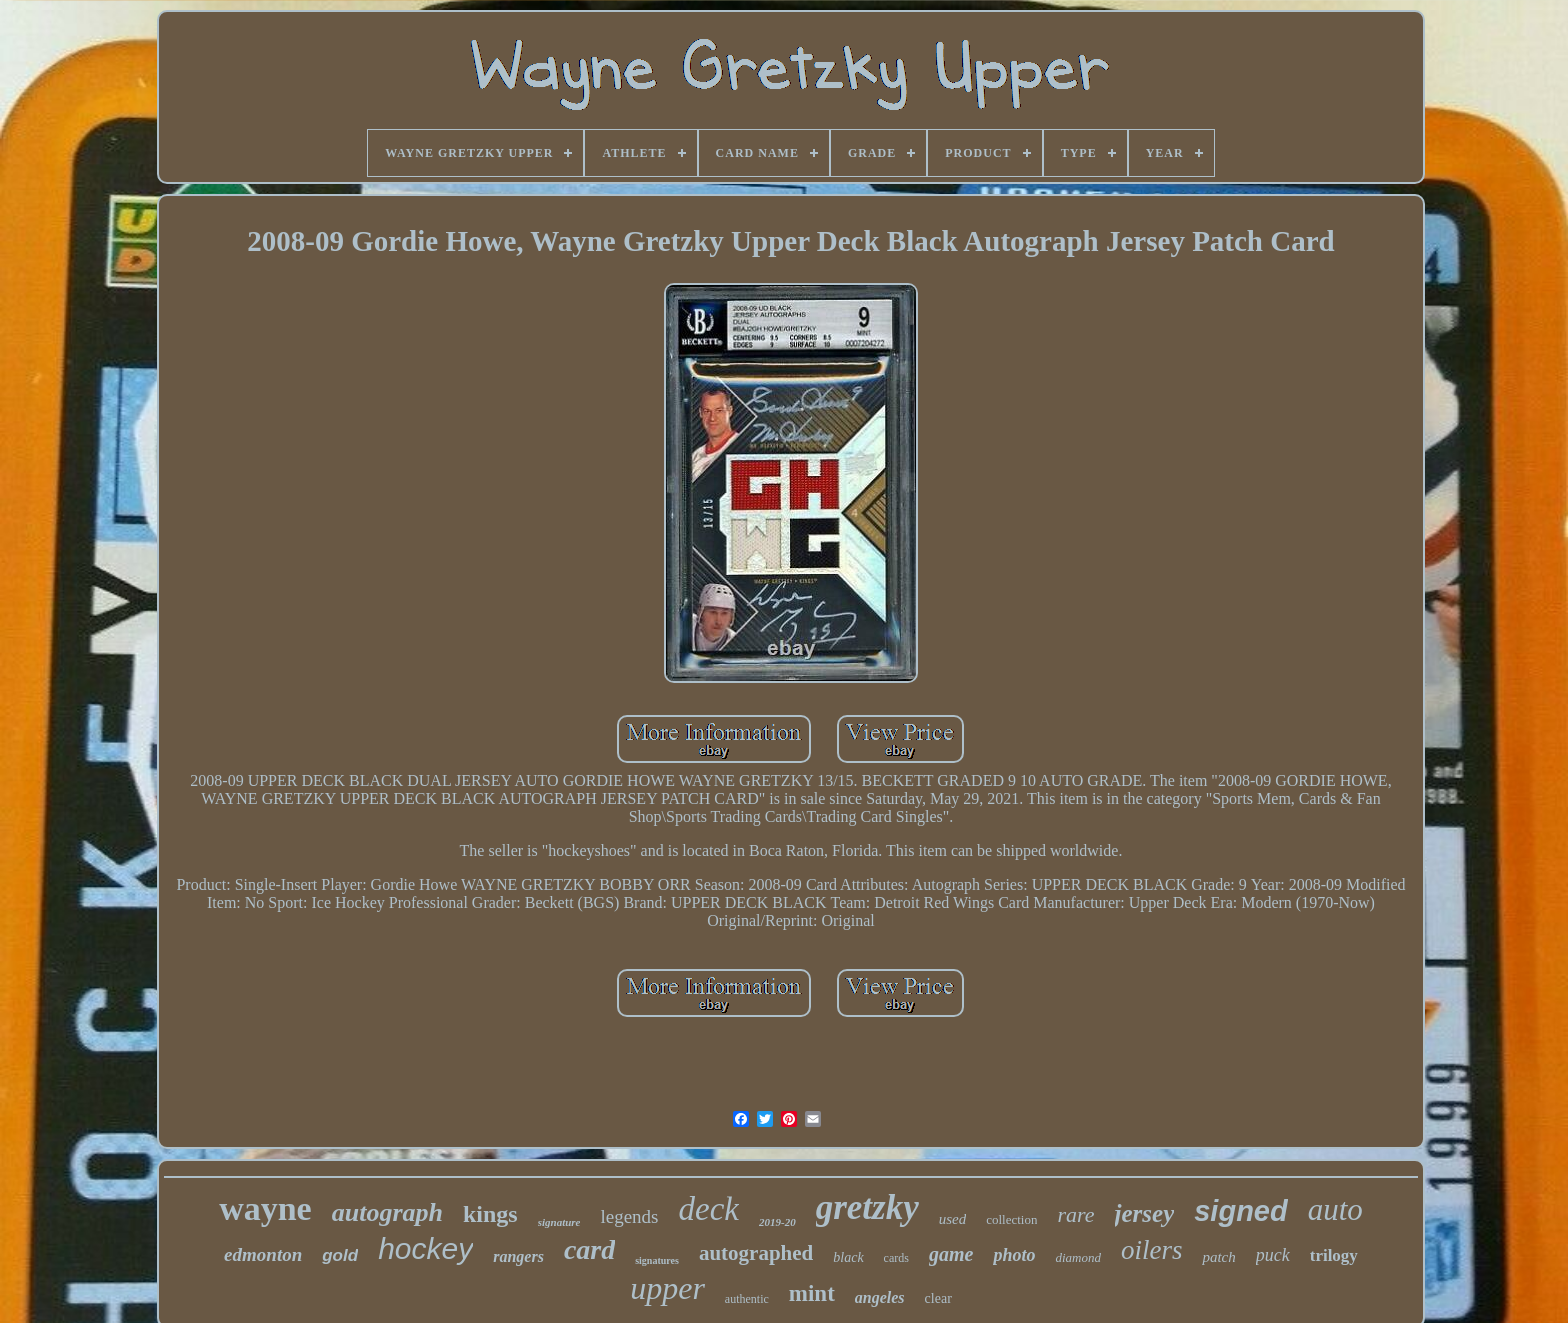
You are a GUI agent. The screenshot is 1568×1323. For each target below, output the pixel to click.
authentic (747, 1299)
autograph (387, 1212)
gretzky (867, 1207)
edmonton (263, 1254)
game (951, 1254)
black (848, 1257)
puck (1273, 1255)
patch (1218, 1257)
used (953, 1219)
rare (1075, 1214)
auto (1335, 1209)
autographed (756, 1253)
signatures (657, 1260)
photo (1014, 1255)
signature (559, 1222)
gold (340, 1255)
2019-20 (777, 1222)
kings (490, 1214)
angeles (880, 1297)
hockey (425, 1248)
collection (1011, 1219)
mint (812, 1293)
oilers (1152, 1250)
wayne (265, 1208)
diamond (1078, 1257)
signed (1240, 1211)
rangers (518, 1256)
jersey (1145, 1213)
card (589, 1249)
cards (896, 1258)
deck (709, 1209)
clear (938, 1298)
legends (629, 1216)
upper (667, 1288)
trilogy (1334, 1255)
